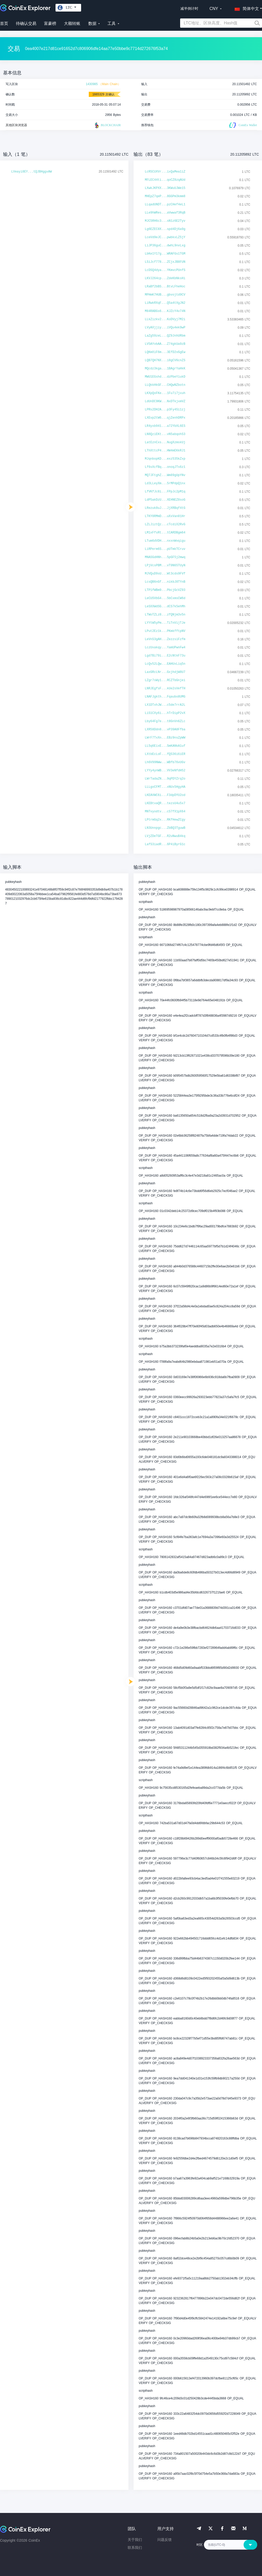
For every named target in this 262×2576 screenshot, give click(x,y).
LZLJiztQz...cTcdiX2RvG (165, 524)
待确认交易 (26, 23)
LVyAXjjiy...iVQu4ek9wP (165, 327)
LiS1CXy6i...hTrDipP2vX (165, 713)
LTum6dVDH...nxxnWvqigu (165, 541)
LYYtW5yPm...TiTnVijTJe (165, 623)
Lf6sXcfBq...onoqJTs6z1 (165, 467)
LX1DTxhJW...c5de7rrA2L (165, 705)
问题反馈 (164, 2540)
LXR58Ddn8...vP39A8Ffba (165, 729)
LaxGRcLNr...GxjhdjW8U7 (165, 672)
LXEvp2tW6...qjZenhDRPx (165, 418)
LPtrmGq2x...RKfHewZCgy (165, 820)
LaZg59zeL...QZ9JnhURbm (165, 336)
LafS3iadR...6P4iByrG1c (165, 844)
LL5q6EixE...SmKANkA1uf (165, 746)
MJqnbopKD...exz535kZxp (165, 459)
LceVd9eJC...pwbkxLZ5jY (165, 237)
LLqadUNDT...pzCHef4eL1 (165, 204)
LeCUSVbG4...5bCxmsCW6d (165, 598)
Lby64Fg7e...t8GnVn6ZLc (165, 721)
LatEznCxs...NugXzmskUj (165, 442)
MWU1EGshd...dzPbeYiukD (165, 377)
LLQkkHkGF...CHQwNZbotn (165, 385)
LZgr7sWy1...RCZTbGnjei (165, 680)
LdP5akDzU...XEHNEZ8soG (165, 500)
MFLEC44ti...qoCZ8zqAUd (165, 180)
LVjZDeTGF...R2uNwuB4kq (165, 836)
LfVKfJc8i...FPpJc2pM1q (165, 491)
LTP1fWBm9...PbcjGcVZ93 (165, 590)
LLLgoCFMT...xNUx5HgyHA (165, 787)
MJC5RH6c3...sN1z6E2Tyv (165, 221)
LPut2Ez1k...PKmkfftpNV (165, 631)
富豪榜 (50, 23)
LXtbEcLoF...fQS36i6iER (165, 754)
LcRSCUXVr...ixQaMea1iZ (165, 172)
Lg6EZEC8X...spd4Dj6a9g (165, 229)
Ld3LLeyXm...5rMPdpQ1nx (165, 483)
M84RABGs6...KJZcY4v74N (165, 311)
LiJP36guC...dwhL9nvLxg (165, 245)
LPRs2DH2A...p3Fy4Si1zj (165, 409)
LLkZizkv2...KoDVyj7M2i (165, 319)
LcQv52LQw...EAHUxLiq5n (165, 664)
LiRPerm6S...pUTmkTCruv (165, 549)
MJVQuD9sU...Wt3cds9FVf (165, 573)
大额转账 (72, 23)
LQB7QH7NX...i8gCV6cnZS (165, 360)
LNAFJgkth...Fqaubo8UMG (165, 697)
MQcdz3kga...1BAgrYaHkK (165, 368)
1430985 (92, 84)
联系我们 (135, 2547)
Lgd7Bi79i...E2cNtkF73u (165, 656)
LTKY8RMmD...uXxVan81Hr (165, 516)
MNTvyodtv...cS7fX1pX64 (165, 811)
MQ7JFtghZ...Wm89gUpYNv (165, 475)
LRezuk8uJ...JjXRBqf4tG (165, 508)
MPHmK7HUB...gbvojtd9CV (165, 295)
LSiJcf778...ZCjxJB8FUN (165, 262)
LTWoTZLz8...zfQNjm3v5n (165, 615)
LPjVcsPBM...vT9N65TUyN (165, 565)
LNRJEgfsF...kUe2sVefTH (165, 688)
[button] (245, 7)
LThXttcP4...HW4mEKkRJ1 (165, 450)
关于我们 (135, 2540)
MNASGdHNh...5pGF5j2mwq (165, 557)
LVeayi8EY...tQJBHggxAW (31, 172)
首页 (4, 23)
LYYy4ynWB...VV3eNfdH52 (165, 770)
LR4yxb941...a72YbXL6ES (165, 426)
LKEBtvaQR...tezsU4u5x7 (165, 803)
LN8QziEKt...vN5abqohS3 (165, 434)
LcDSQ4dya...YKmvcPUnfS (165, 270)
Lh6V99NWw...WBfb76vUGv (165, 762)
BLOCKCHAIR (107, 125)
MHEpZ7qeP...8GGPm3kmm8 (165, 196)
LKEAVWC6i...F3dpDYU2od (165, 795)
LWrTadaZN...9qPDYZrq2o (165, 779)
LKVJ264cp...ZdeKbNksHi (165, 278)
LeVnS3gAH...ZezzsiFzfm (165, 639)
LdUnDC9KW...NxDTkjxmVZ (165, 401)
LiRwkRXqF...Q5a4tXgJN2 (165, 303)
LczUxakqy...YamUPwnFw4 (165, 647)
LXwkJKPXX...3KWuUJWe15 (165, 188)
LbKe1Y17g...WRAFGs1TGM (165, 254)
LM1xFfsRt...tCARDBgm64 (165, 532)
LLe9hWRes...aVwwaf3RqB (165, 213)
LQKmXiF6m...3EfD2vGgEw (165, 352)
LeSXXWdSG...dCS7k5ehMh (165, 606)
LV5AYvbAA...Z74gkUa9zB (165, 344)
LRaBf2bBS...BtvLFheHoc (165, 286)
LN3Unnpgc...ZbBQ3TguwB (165, 828)
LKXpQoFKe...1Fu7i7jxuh (165, 393)
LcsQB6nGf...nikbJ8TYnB (165, 582)
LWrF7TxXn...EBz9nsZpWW (165, 738)
